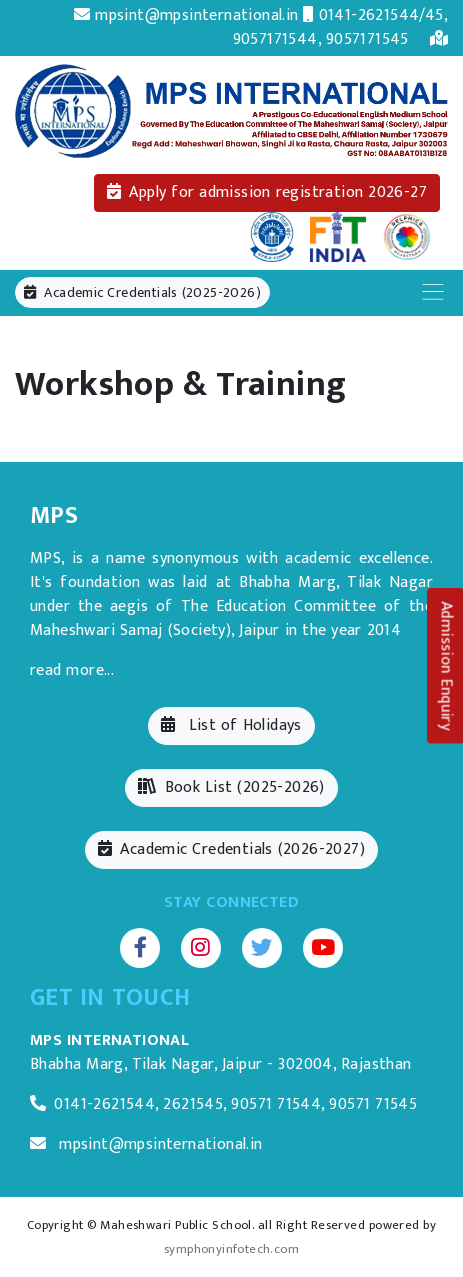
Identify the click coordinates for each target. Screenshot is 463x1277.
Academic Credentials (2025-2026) (142, 292)
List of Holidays (231, 725)
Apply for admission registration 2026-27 (267, 192)
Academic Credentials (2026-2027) (231, 849)
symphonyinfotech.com (231, 1249)
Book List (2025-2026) (231, 787)
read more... (72, 670)
